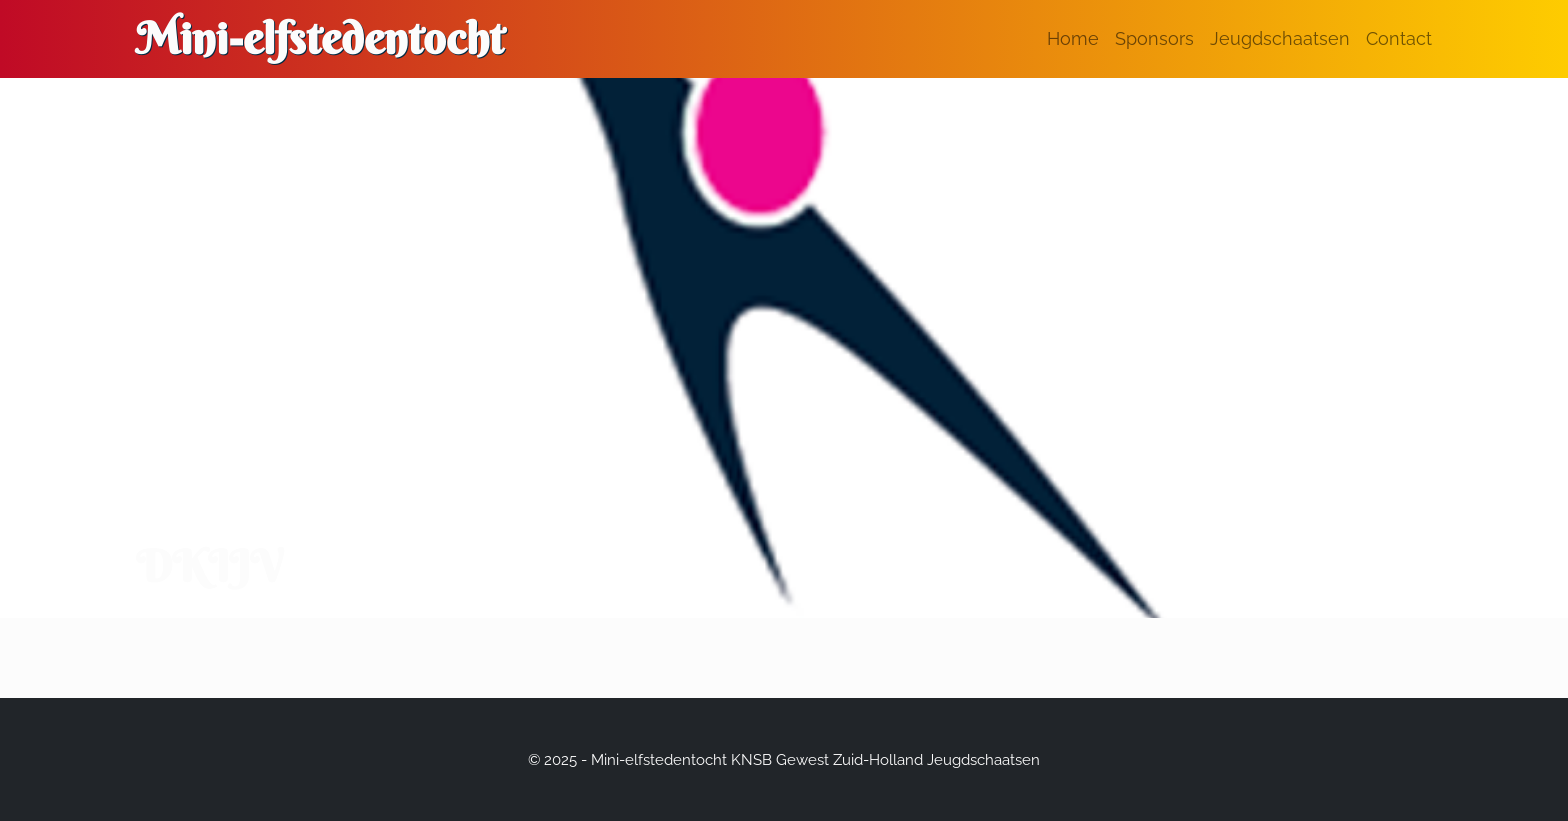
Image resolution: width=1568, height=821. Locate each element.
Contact (1399, 38)
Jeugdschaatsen (1280, 38)
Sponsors (1154, 38)
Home (1073, 38)
